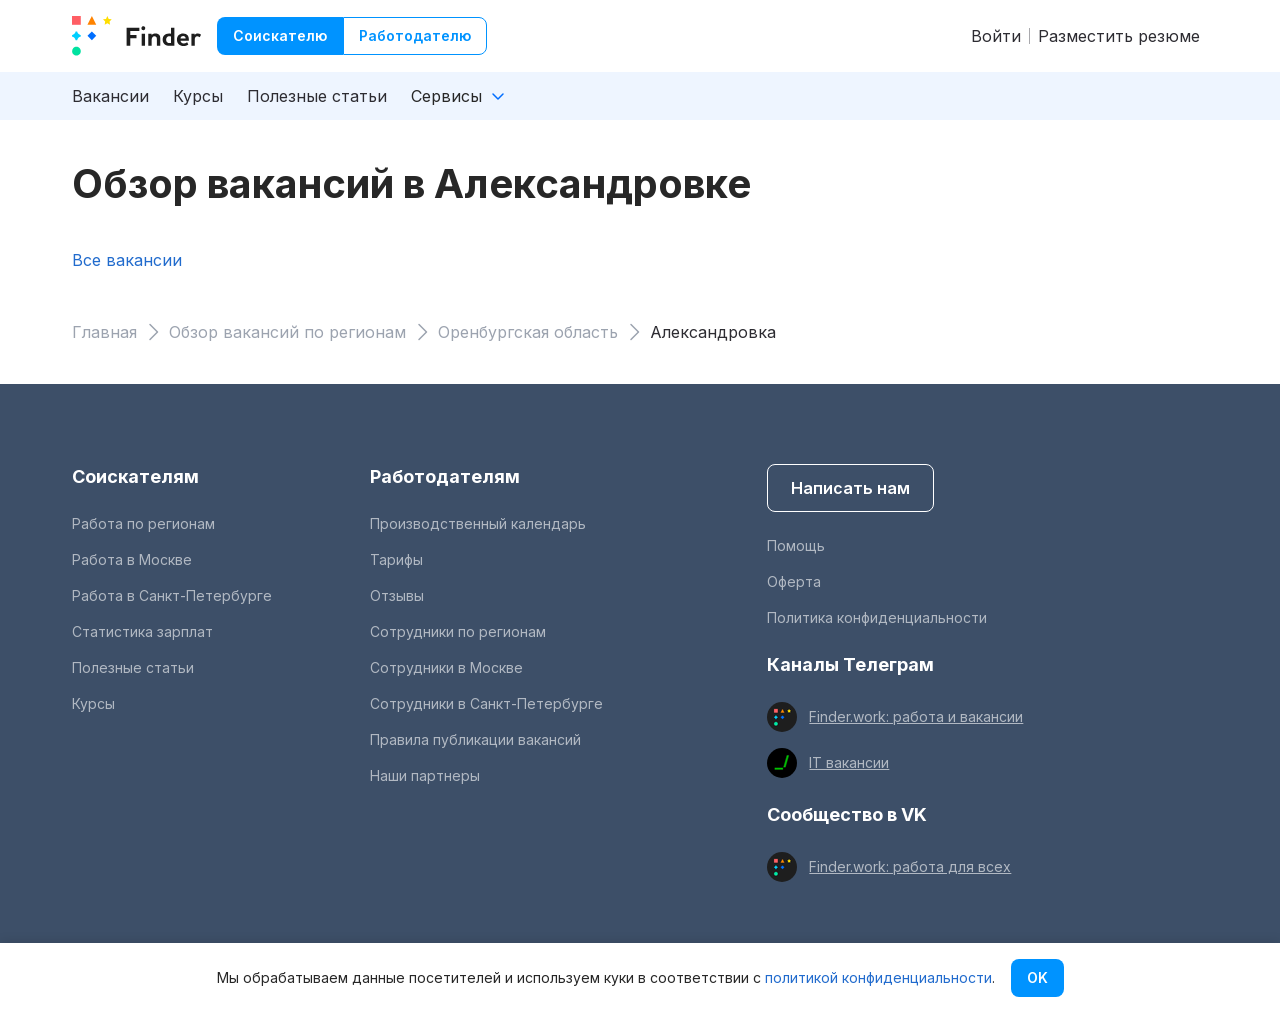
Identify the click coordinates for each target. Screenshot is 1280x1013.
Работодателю (415, 35)
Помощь (796, 545)
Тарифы (396, 559)
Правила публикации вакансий (475, 739)
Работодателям (445, 476)
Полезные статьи (317, 96)
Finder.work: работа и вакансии (916, 716)
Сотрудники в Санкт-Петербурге (486, 703)
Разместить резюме (1119, 36)
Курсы (198, 96)
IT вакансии (849, 762)
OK (1037, 977)
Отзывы (397, 595)
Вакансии (110, 96)
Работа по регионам (143, 523)
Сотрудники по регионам (458, 631)
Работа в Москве (132, 559)
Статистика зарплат (142, 631)
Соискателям (135, 476)
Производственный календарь (478, 523)
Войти (996, 36)
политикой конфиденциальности (878, 977)
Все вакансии (127, 260)
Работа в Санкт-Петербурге (172, 595)
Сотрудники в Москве (446, 667)
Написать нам (850, 488)
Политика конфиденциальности (877, 617)
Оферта (794, 581)
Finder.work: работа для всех (910, 866)
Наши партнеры (425, 775)
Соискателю (280, 35)
